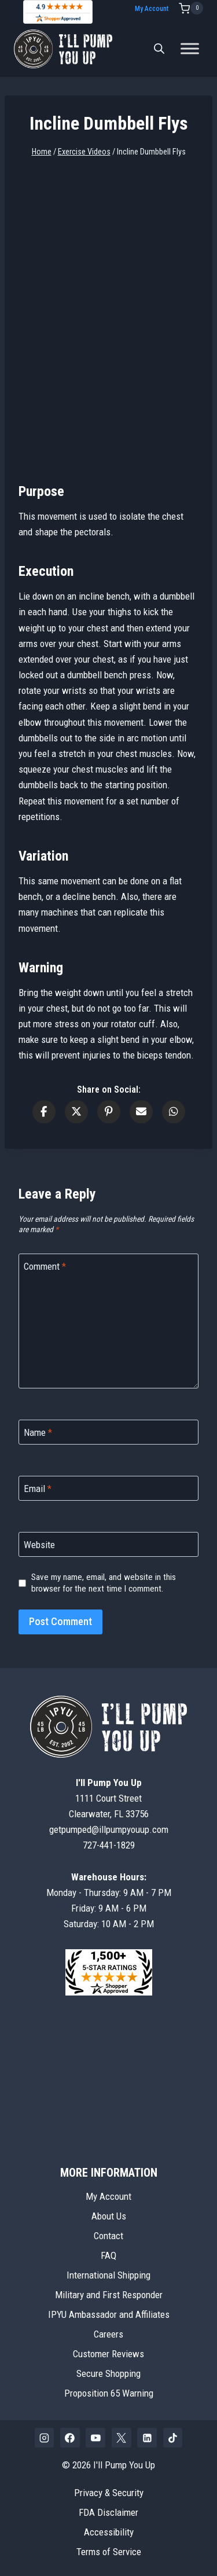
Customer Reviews (108, 2354)
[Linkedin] (147, 2438)
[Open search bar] (159, 48)
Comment (45, 1266)
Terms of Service (108, 2551)
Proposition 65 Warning (108, 2393)
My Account (151, 9)
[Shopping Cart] (191, 8)
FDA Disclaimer (108, 2512)
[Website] (108, 1544)
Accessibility (109, 2532)
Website (39, 1544)
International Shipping (108, 2275)
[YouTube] (95, 2438)
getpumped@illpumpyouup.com (108, 1829)
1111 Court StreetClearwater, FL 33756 (109, 1798)
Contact (108, 2235)
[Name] (108, 1432)
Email (38, 1488)
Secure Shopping (108, 2373)
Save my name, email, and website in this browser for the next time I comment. (103, 1583)
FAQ (108, 2255)
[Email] (108, 1488)
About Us (108, 2216)
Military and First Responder (109, 2295)
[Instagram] (44, 2438)
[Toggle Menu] (190, 48)
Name (38, 1432)
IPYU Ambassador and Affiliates (109, 2314)
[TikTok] (173, 2438)
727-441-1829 (109, 1845)
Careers (108, 2334)
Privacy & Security (109, 2492)
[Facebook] (70, 2438)
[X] (121, 2438)
